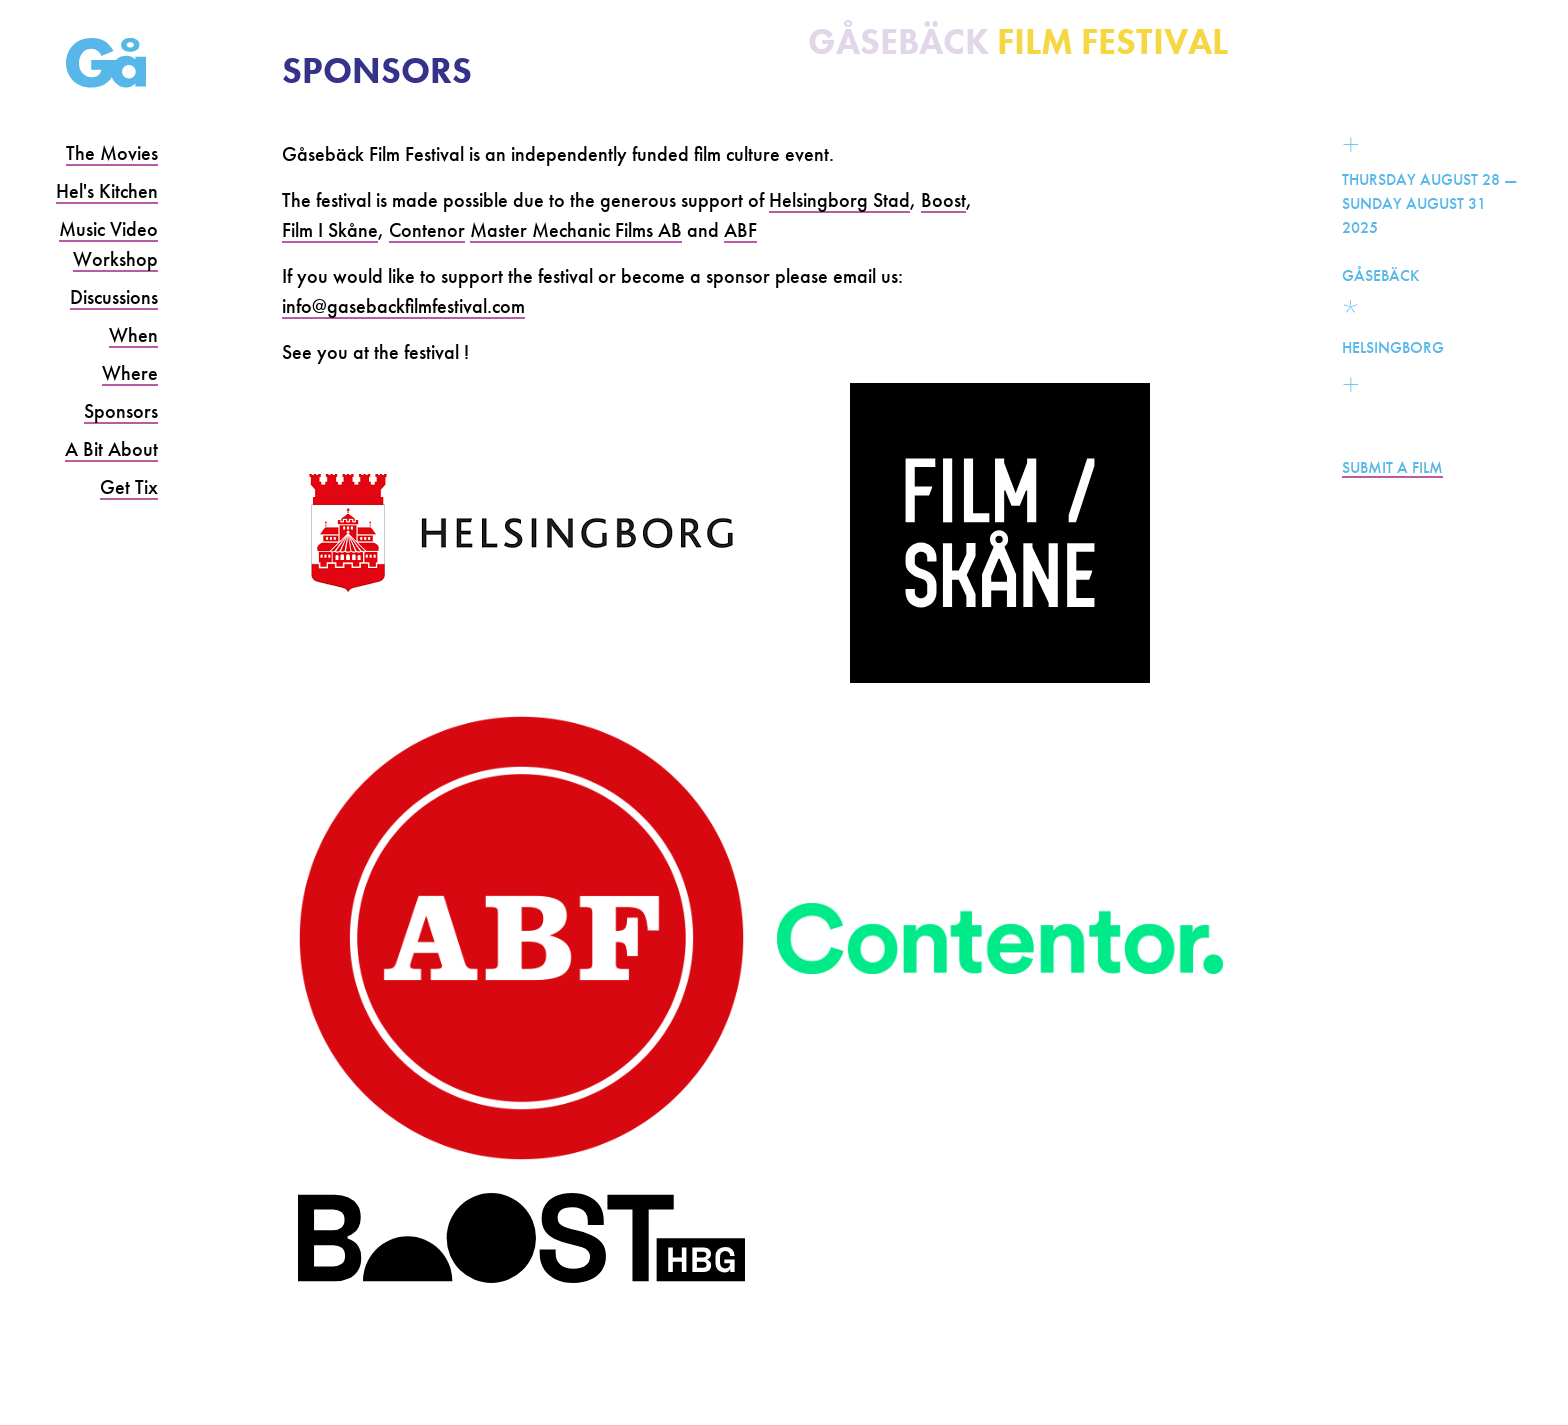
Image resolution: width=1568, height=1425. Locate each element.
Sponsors (121, 411)
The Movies (112, 153)
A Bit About (111, 449)
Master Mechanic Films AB (576, 230)
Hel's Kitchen (107, 191)
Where (130, 373)
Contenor (427, 230)
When (133, 335)
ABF (740, 230)
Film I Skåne (330, 230)
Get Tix (129, 487)
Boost (943, 200)
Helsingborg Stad (839, 200)
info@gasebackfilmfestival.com (403, 306)
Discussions (114, 297)
